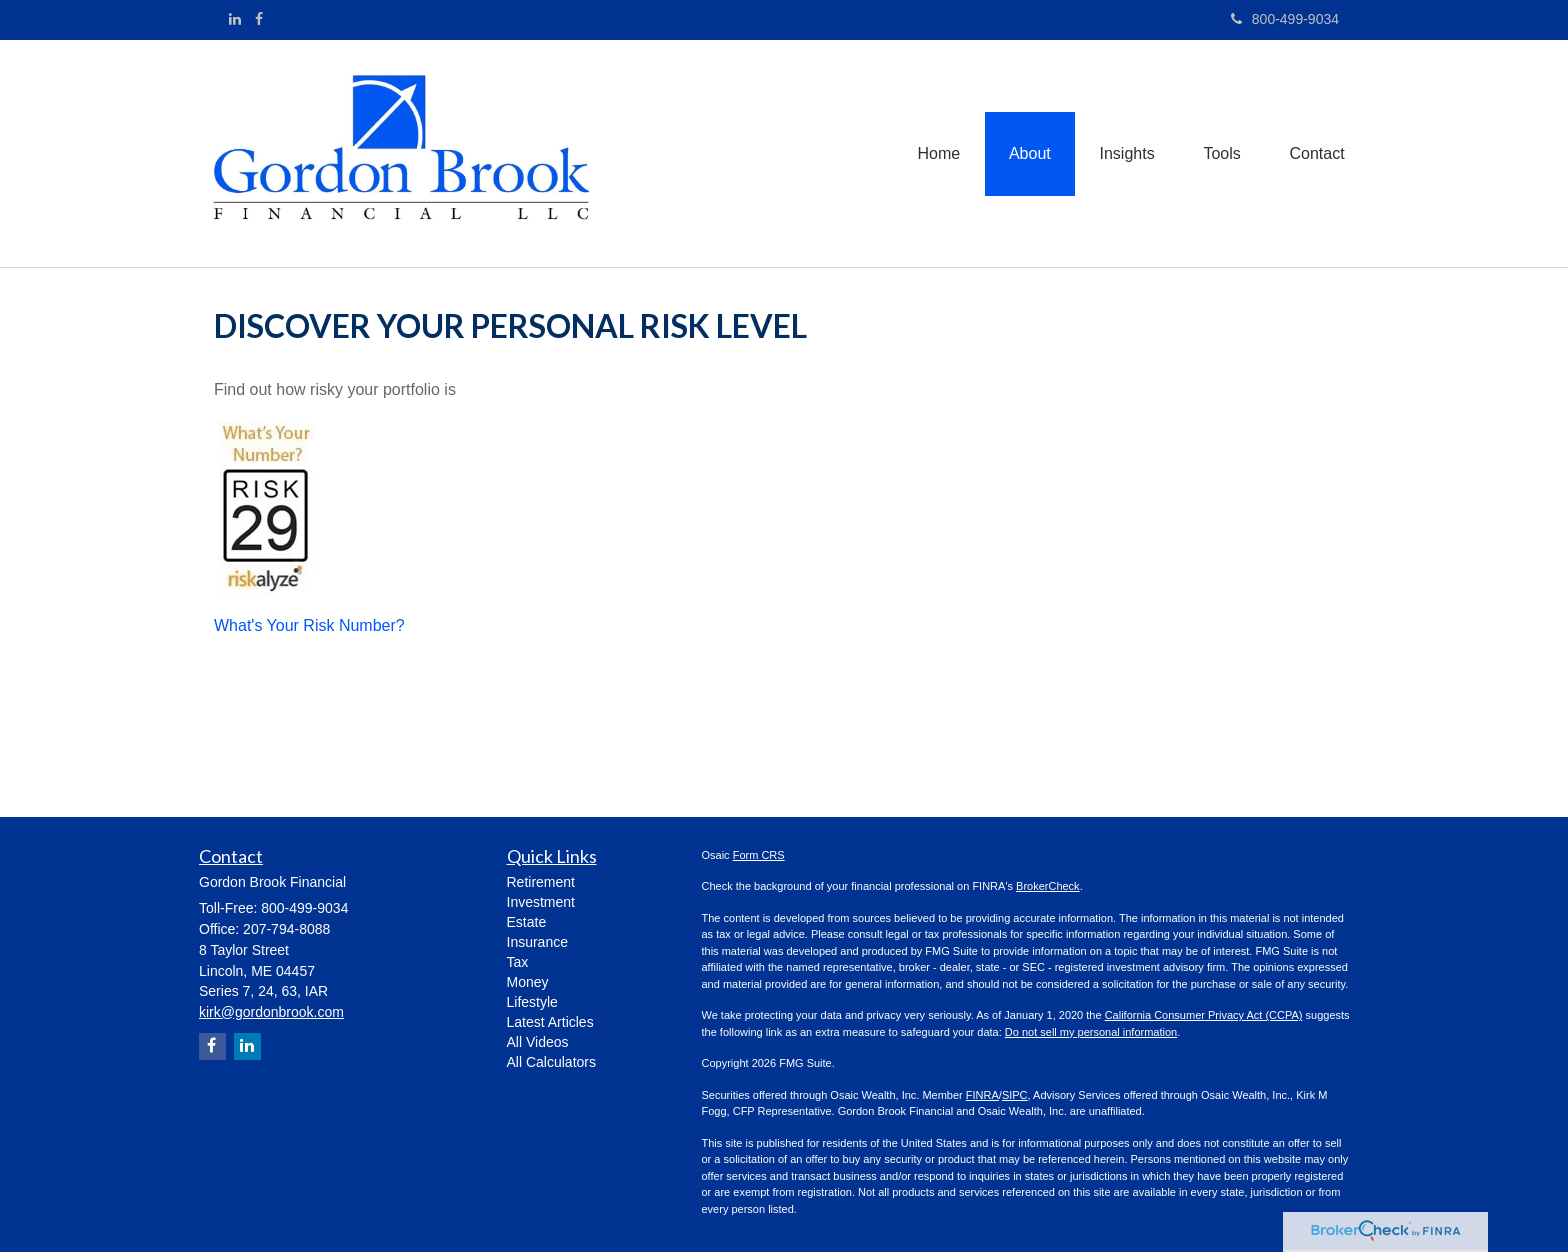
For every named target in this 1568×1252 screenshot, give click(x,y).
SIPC (1015, 1095)
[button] (1026, 153)
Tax (518, 962)
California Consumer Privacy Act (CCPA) (1204, 1015)
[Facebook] (259, 19)
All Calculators (551, 1062)
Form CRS (759, 855)
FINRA (982, 1095)
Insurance (537, 942)
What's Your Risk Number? (309, 625)
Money (528, 982)
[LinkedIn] (235, 19)
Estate (527, 922)
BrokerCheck (1048, 886)
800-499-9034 (1285, 19)
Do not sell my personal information (1091, 1032)
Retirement (541, 882)
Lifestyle (532, 1002)
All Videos (538, 1042)
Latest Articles (550, 1022)
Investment (541, 902)
